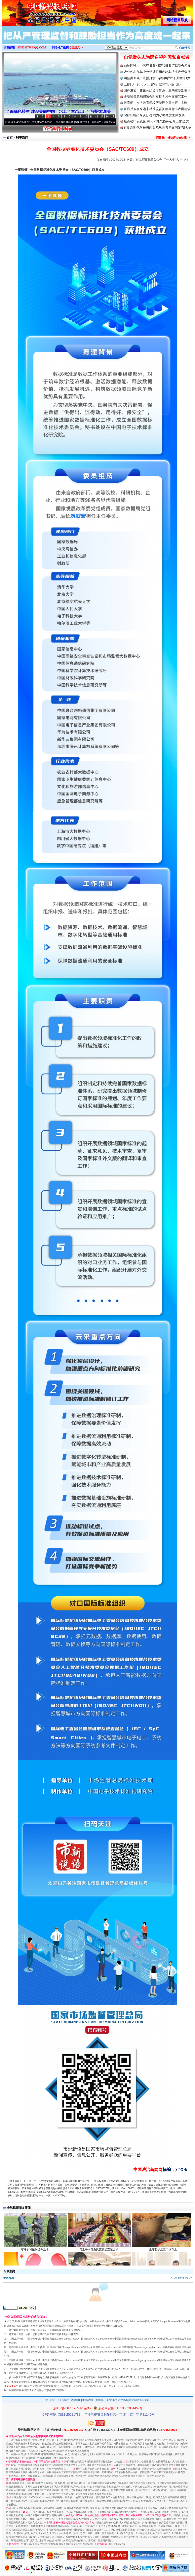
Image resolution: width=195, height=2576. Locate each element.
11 (91, 116)
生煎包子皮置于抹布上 (163, 2252)
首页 (10, 137)
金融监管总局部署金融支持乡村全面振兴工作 (155, 96)
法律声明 (76, 2400)
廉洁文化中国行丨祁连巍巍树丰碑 (57, 122)
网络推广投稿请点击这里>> (173, 137)
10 (85, 116)
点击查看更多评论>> (181, 2277)
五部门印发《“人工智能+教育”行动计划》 (153, 84)
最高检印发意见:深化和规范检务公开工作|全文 (156, 121)
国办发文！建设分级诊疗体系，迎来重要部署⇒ (157, 90)
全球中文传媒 (35, 11)
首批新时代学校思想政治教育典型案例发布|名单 (157, 127)
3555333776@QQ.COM (32, 47)
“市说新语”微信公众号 (148, 159)
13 (101, 116)
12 (96, 116)
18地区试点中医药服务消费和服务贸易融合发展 (157, 65)
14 (107, 116)
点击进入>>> (77, 47)
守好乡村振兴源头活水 (35, 2252)
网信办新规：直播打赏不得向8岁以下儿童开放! (157, 78)
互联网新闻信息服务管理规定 (65, 2330)
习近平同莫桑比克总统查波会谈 (99, 2252)
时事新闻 (22, 137)
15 (112, 116)
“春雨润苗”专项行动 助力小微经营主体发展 (154, 115)
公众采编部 (63, 2400)
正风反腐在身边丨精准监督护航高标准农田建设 (157, 109)
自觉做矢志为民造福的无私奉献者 (156, 57)
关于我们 (50, 2400)
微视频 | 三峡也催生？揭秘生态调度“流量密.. (106, 122)
